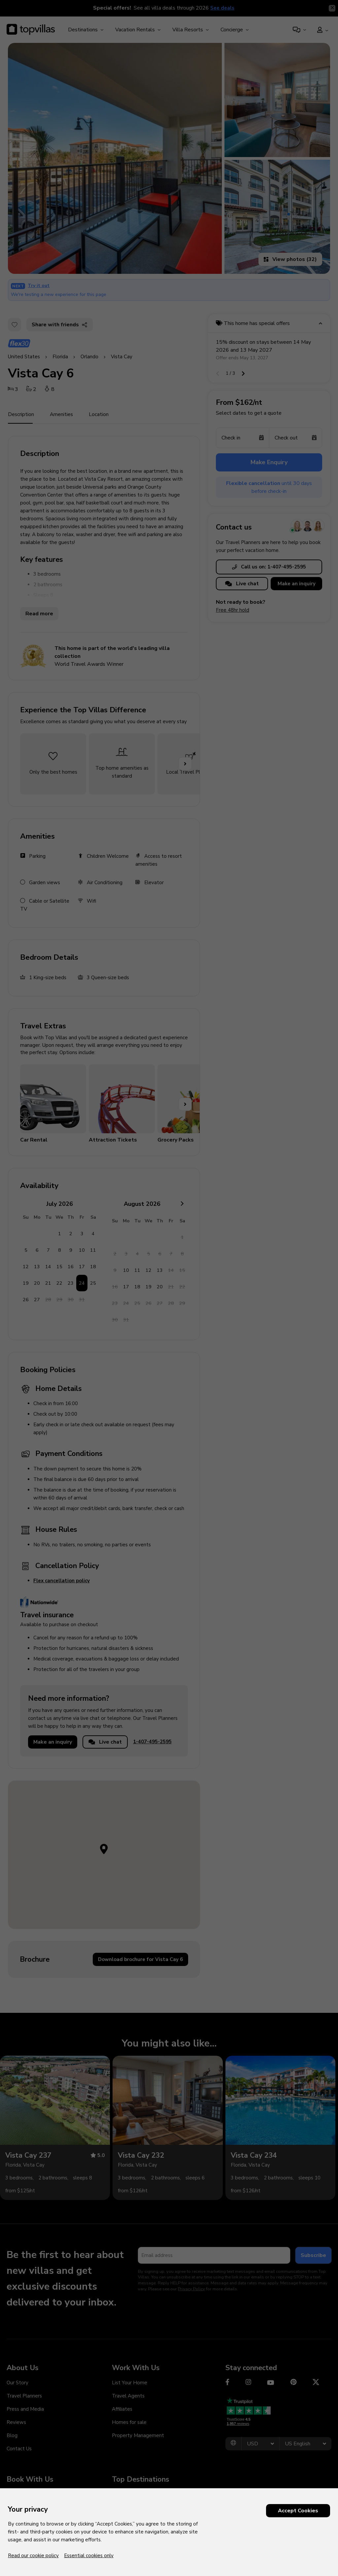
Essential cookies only (89, 2555)
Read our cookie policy (33, 2555)
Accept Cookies (298, 2510)
